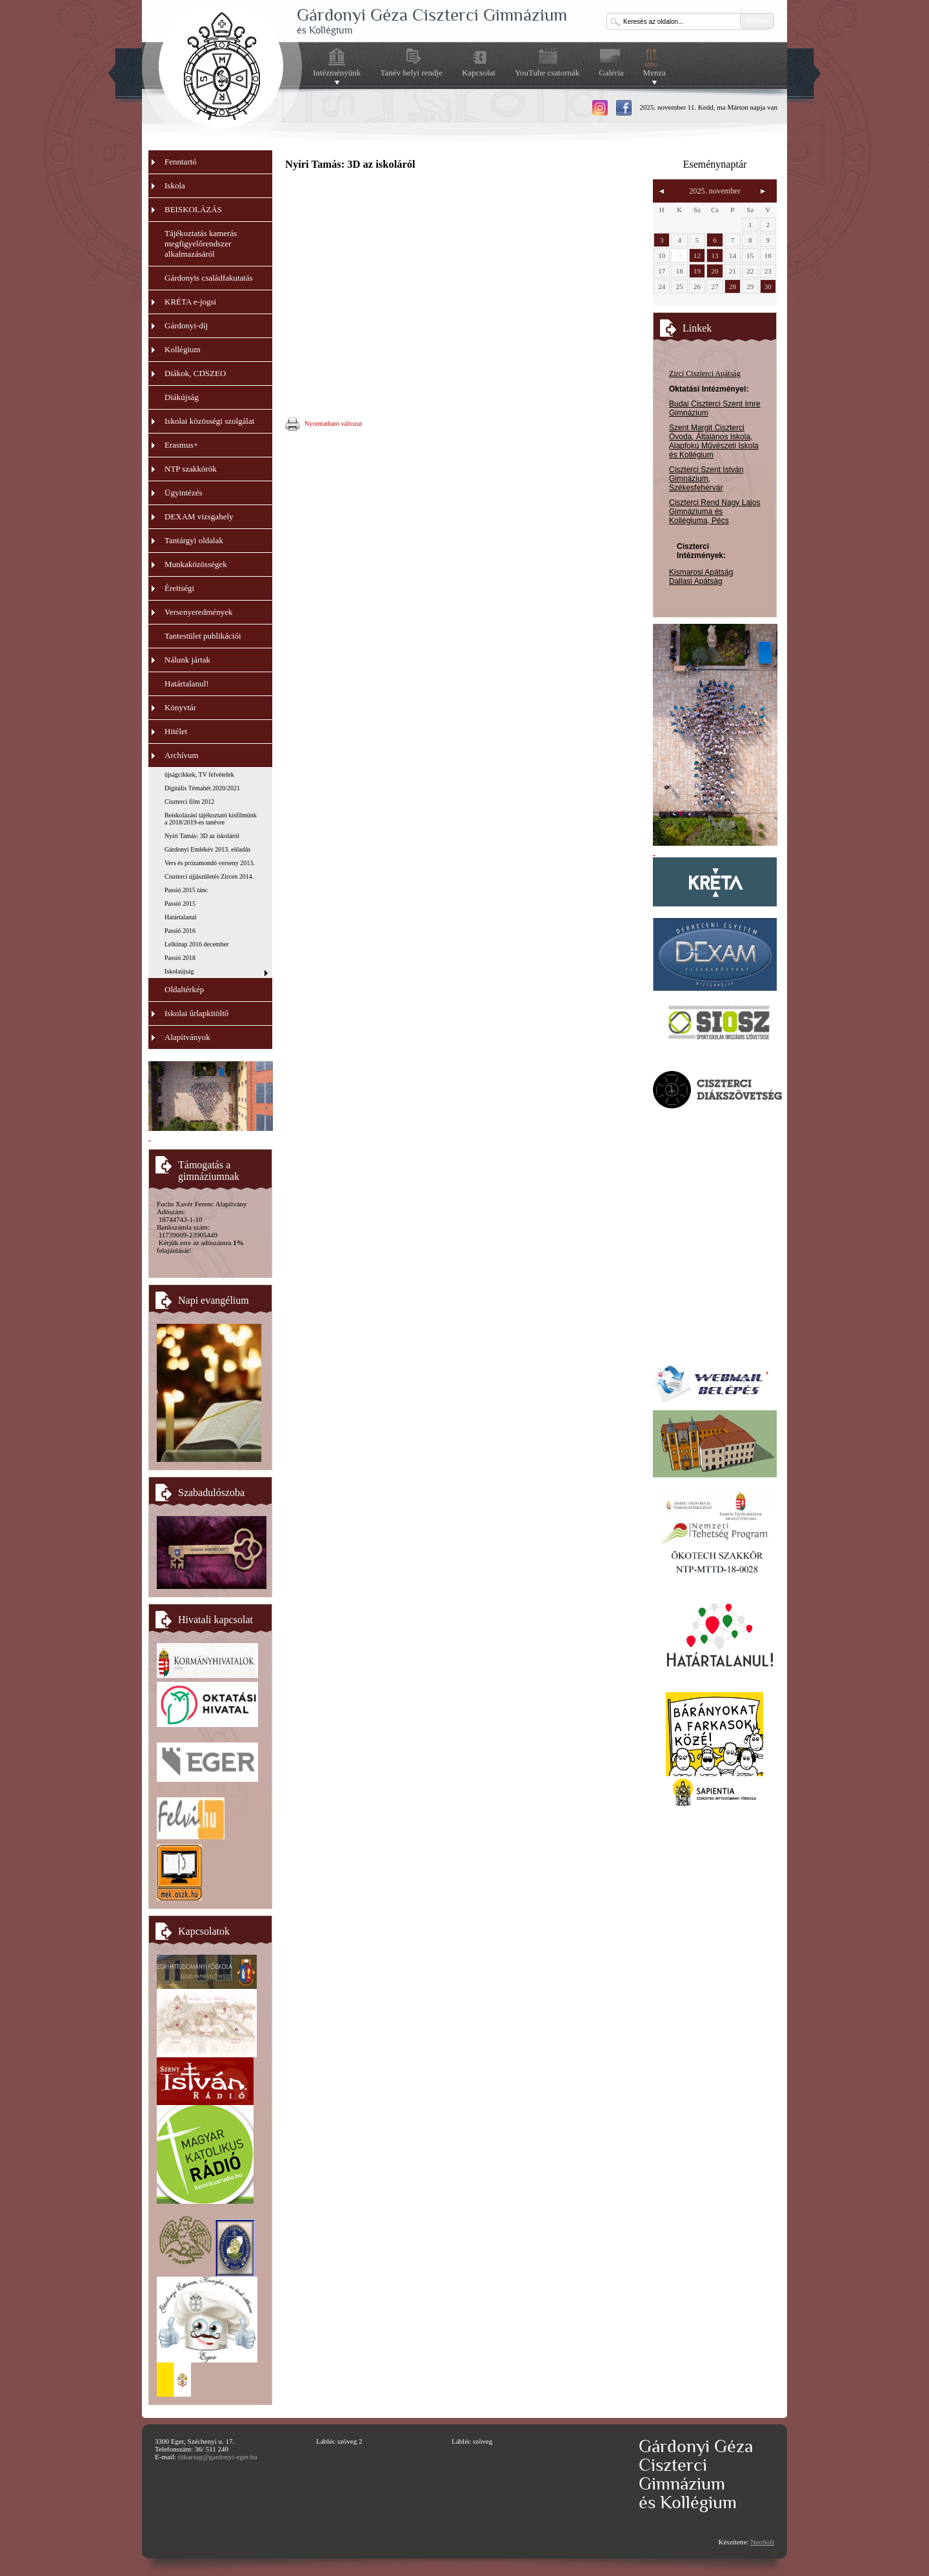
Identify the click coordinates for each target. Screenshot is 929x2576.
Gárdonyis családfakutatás (209, 278)
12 (697, 255)
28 (732, 286)
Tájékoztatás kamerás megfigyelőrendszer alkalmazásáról (201, 243)
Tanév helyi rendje (411, 72)
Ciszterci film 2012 (189, 801)
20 (714, 271)
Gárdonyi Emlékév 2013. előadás (207, 849)
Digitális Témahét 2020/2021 (202, 788)
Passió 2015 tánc (186, 890)
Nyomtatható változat (323, 424)
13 (714, 255)
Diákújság (182, 397)
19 (697, 271)
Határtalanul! (187, 683)
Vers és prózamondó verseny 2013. (210, 862)
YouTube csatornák (547, 72)
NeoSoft (762, 2542)
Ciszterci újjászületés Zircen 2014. (209, 876)
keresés (757, 20)
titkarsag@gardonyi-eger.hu (217, 2457)
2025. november (715, 190)
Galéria (611, 72)
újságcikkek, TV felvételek (199, 774)
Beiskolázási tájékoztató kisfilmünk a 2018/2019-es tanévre (211, 819)
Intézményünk (337, 73)
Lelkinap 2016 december (196, 944)
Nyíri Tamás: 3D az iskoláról (202, 835)
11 (679, 255)
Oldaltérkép (184, 989)
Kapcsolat (478, 72)
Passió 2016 (180, 930)
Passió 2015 (180, 903)
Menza (654, 73)
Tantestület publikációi (203, 636)
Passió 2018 (180, 957)
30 (768, 286)
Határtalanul (180, 917)
